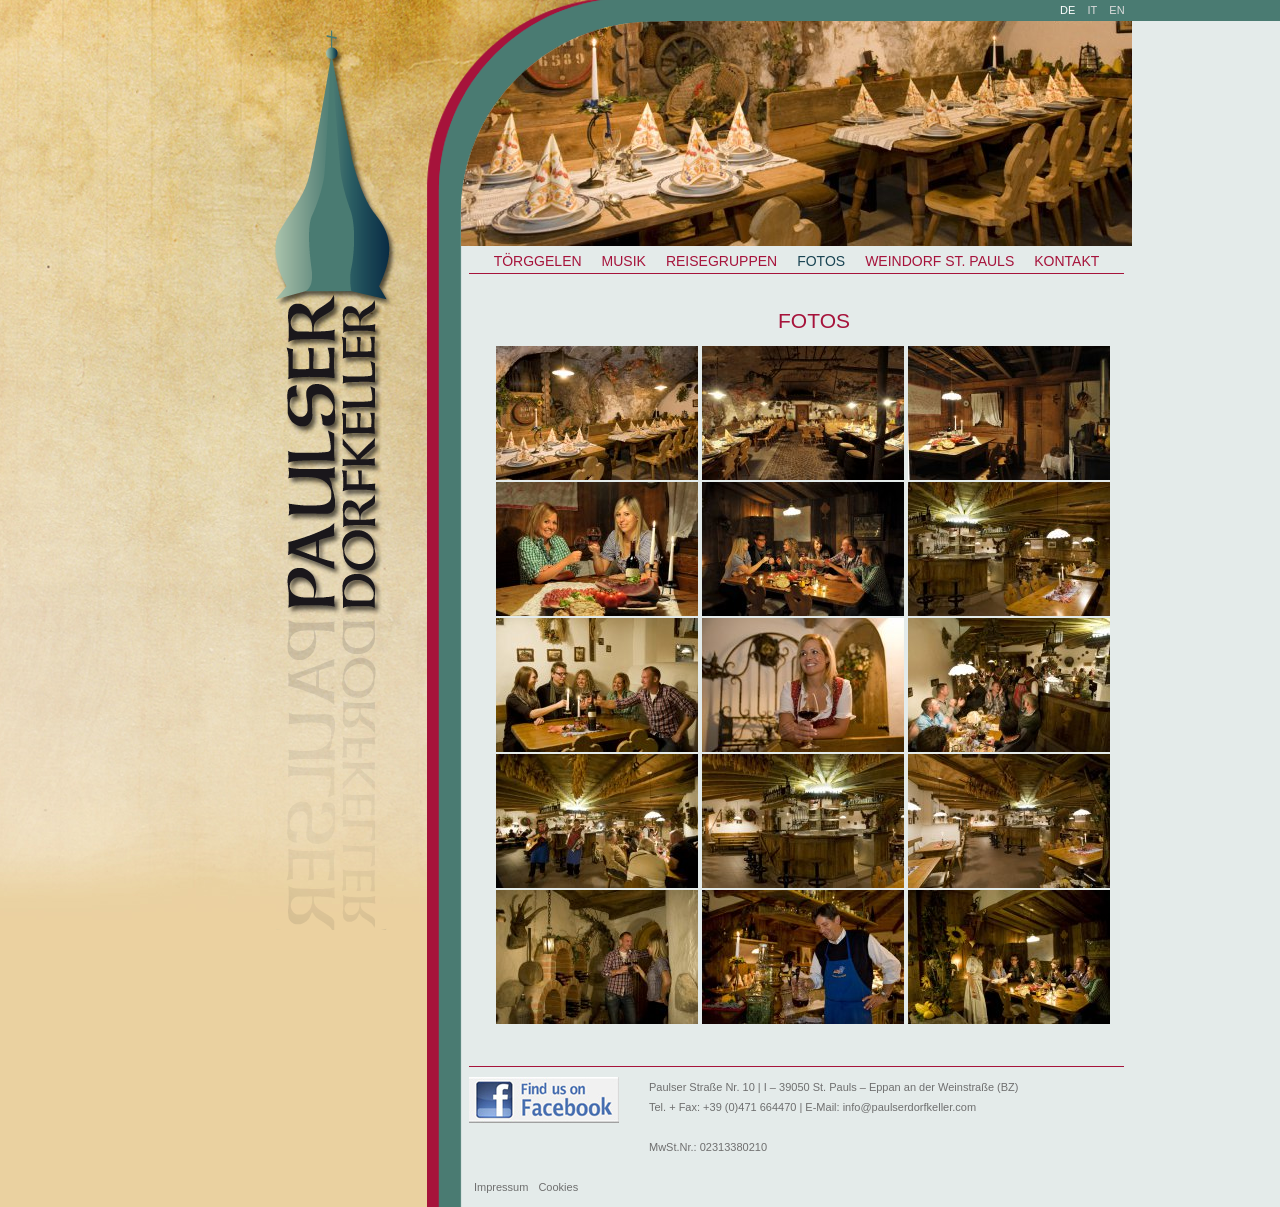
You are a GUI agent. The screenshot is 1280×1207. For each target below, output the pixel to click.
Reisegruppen (721, 261)
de (1067, 10)
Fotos (821, 261)
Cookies (558, 1187)
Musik (624, 261)
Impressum (501, 1187)
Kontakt (1066, 261)
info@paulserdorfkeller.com (909, 1107)
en (1116, 10)
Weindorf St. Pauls (939, 261)
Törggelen (538, 261)
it (1093, 10)
